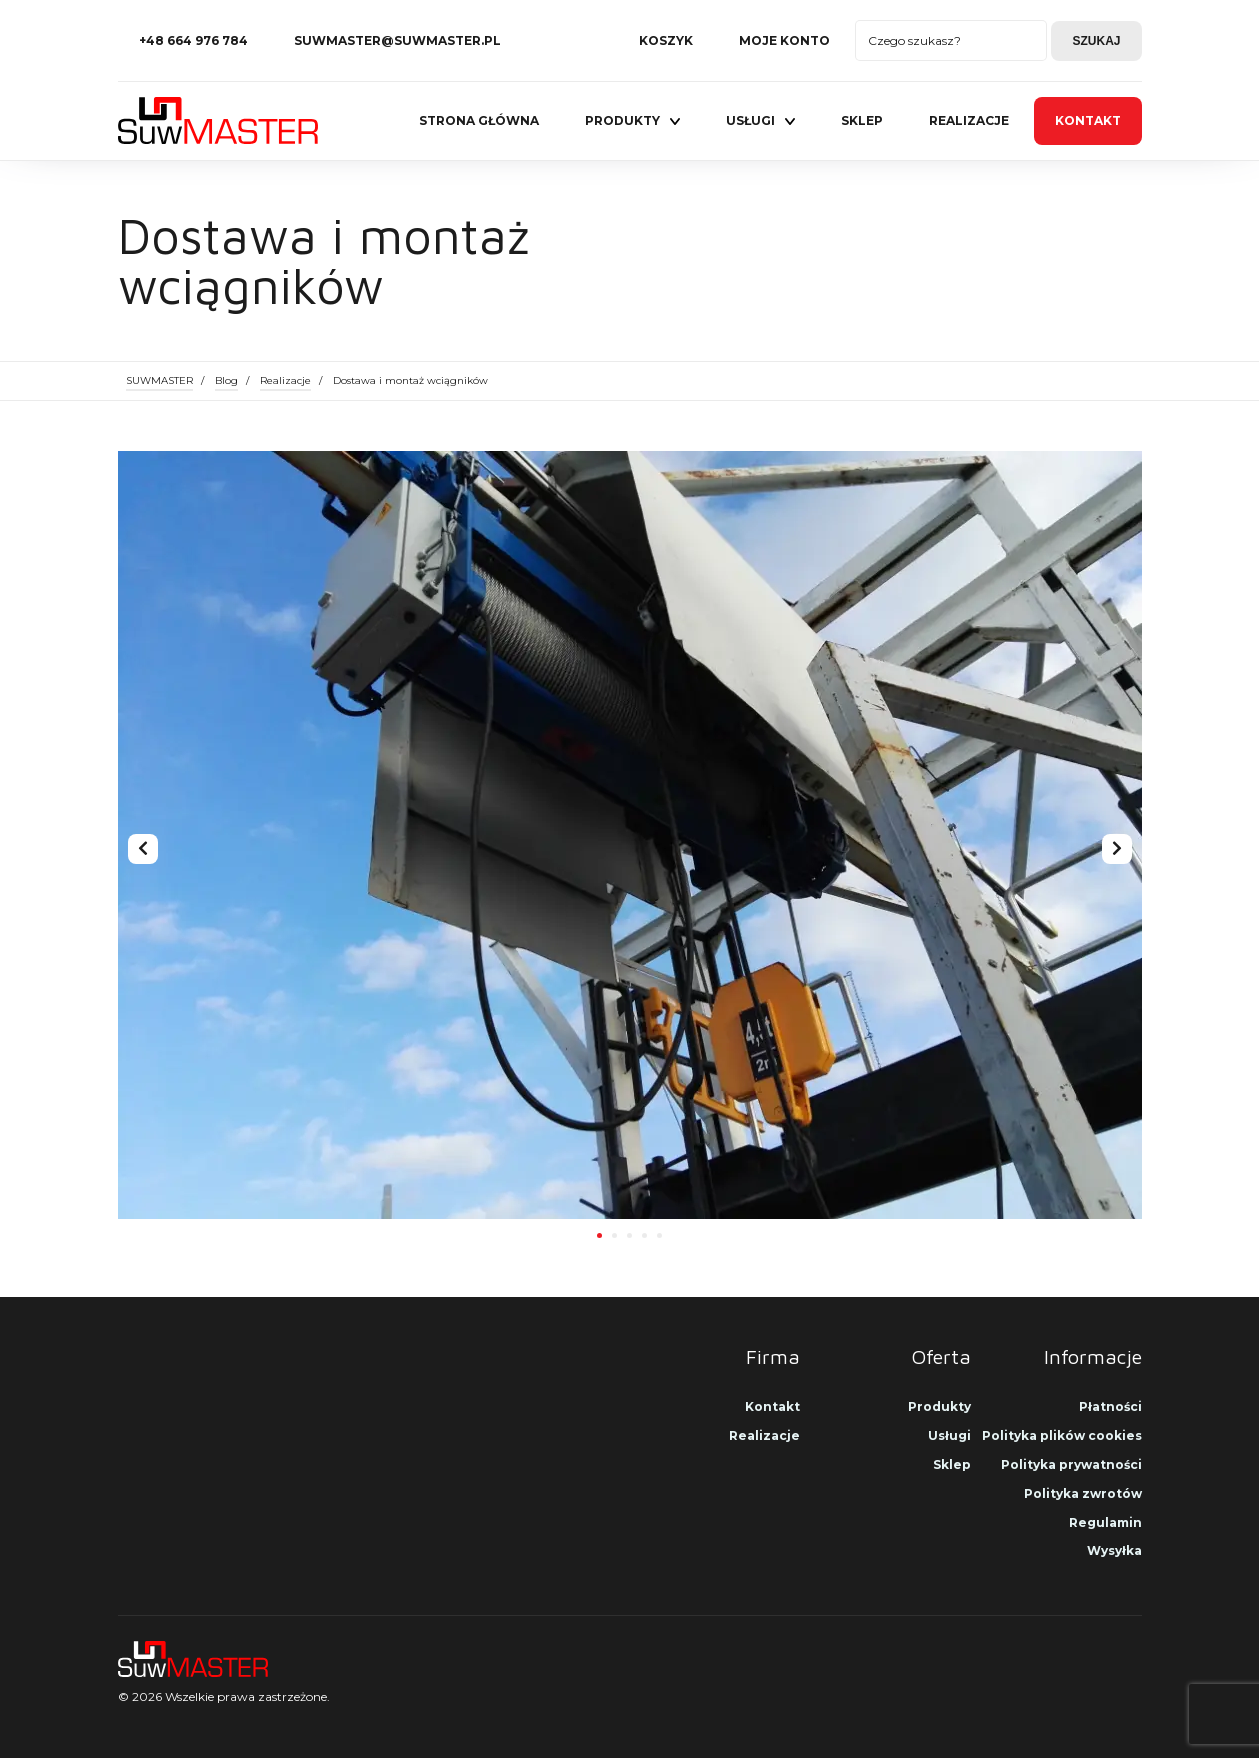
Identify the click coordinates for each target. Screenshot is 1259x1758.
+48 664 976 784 (193, 40)
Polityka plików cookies (1062, 1435)
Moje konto (784, 40)
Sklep (862, 120)
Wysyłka (1114, 1550)
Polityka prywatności (1071, 1464)
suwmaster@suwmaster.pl (397, 40)
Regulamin (1105, 1522)
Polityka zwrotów (1083, 1493)
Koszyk (666, 40)
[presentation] (143, 849)
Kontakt (1088, 120)
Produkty (622, 120)
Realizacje (969, 120)
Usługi (750, 120)
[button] (599, 1233)
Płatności (1110, 1406)
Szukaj (1096, 41)
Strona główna (479, 120)
